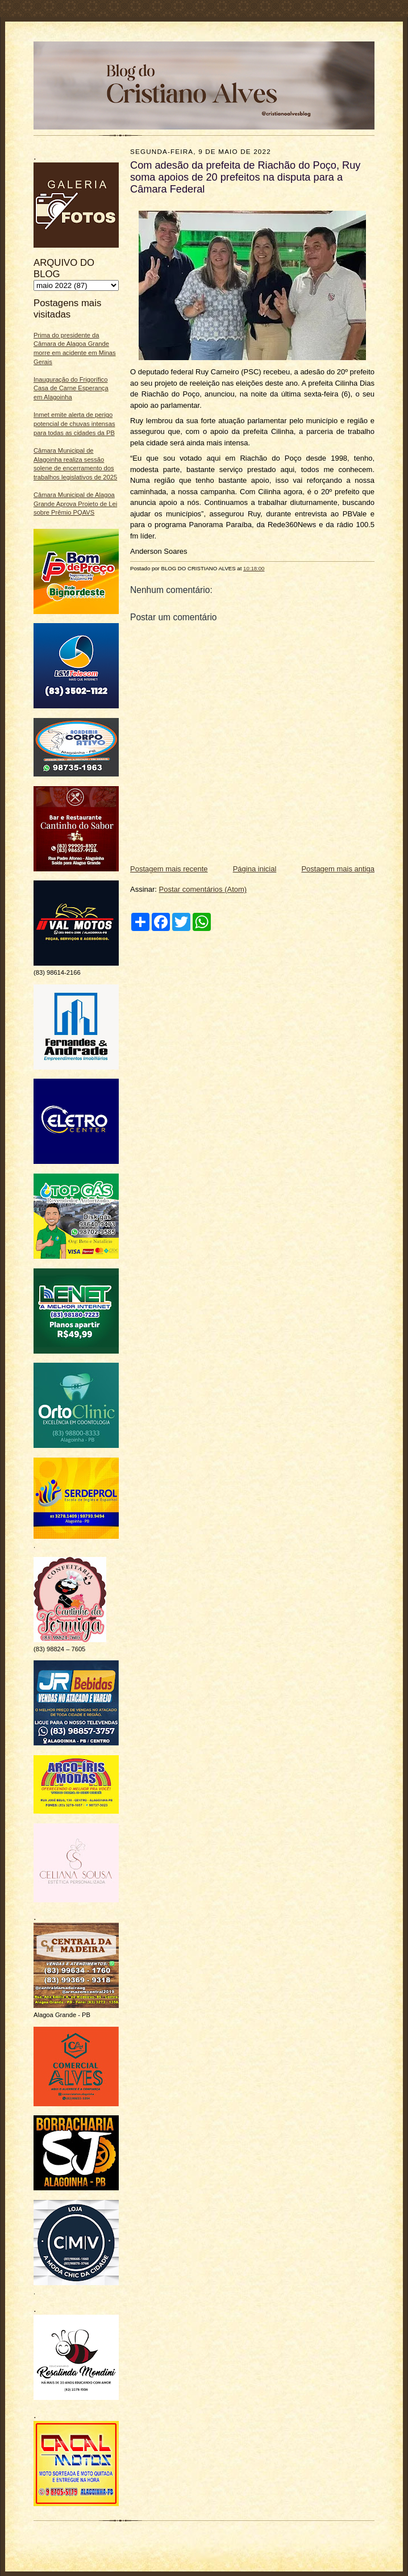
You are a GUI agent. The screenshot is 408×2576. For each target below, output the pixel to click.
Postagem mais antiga (337, 869)
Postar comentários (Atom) (203, 889)
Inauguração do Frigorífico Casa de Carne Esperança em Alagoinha (71, 388)
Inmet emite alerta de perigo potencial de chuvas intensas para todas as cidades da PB (74, 423)
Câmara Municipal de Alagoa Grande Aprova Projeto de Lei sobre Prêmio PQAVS (75, 503)
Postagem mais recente (169, 869)
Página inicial (255, 869)
